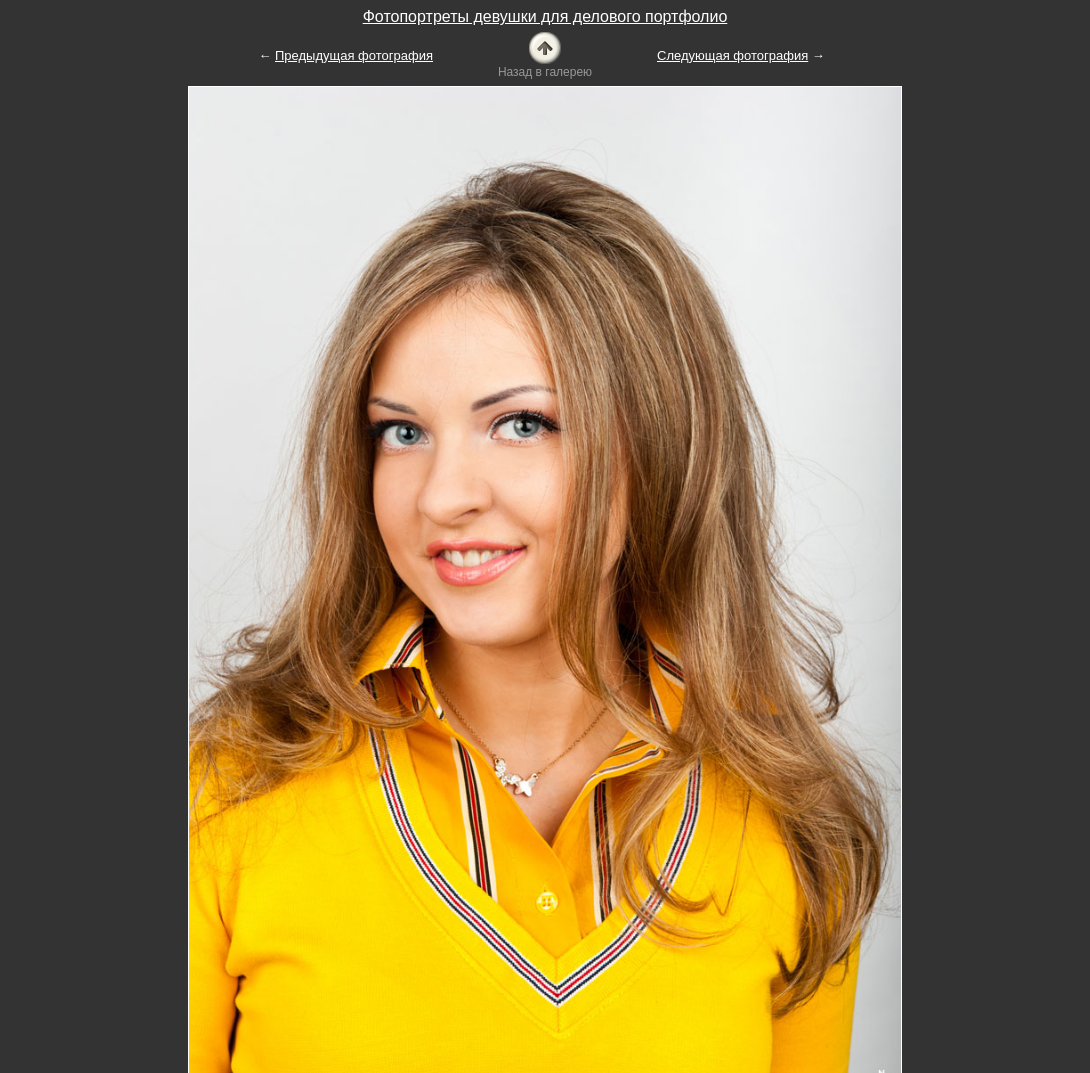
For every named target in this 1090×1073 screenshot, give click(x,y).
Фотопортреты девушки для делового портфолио (545, 16)
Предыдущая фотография (354, 55)
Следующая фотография (732, 55)
